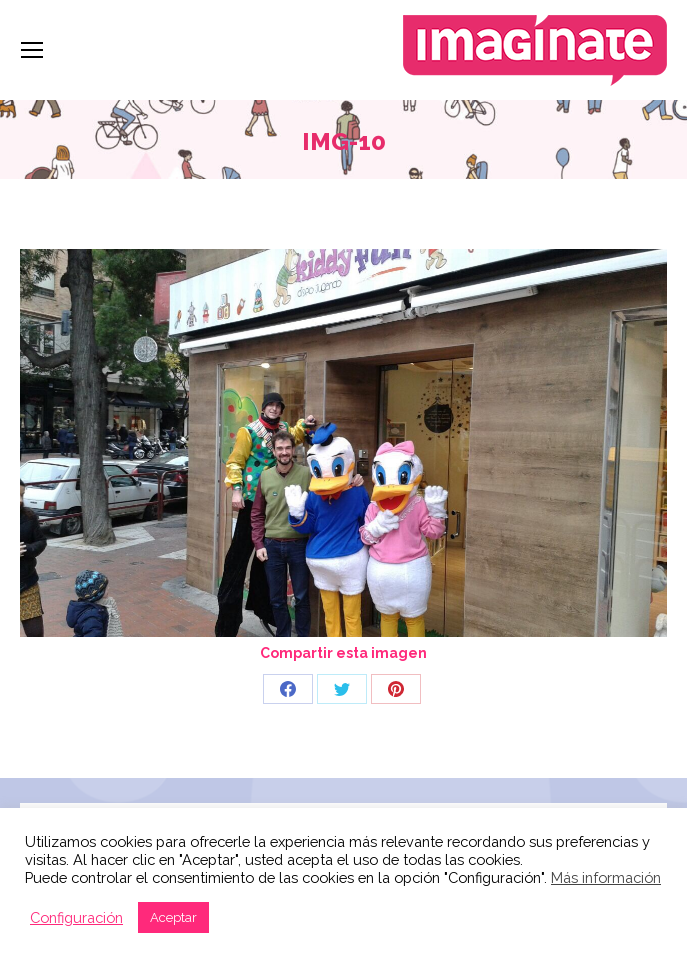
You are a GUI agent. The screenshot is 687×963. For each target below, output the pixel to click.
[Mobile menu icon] (32, 50)
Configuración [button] (76, 917)
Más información (606, 877)
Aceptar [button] (173, 917)
